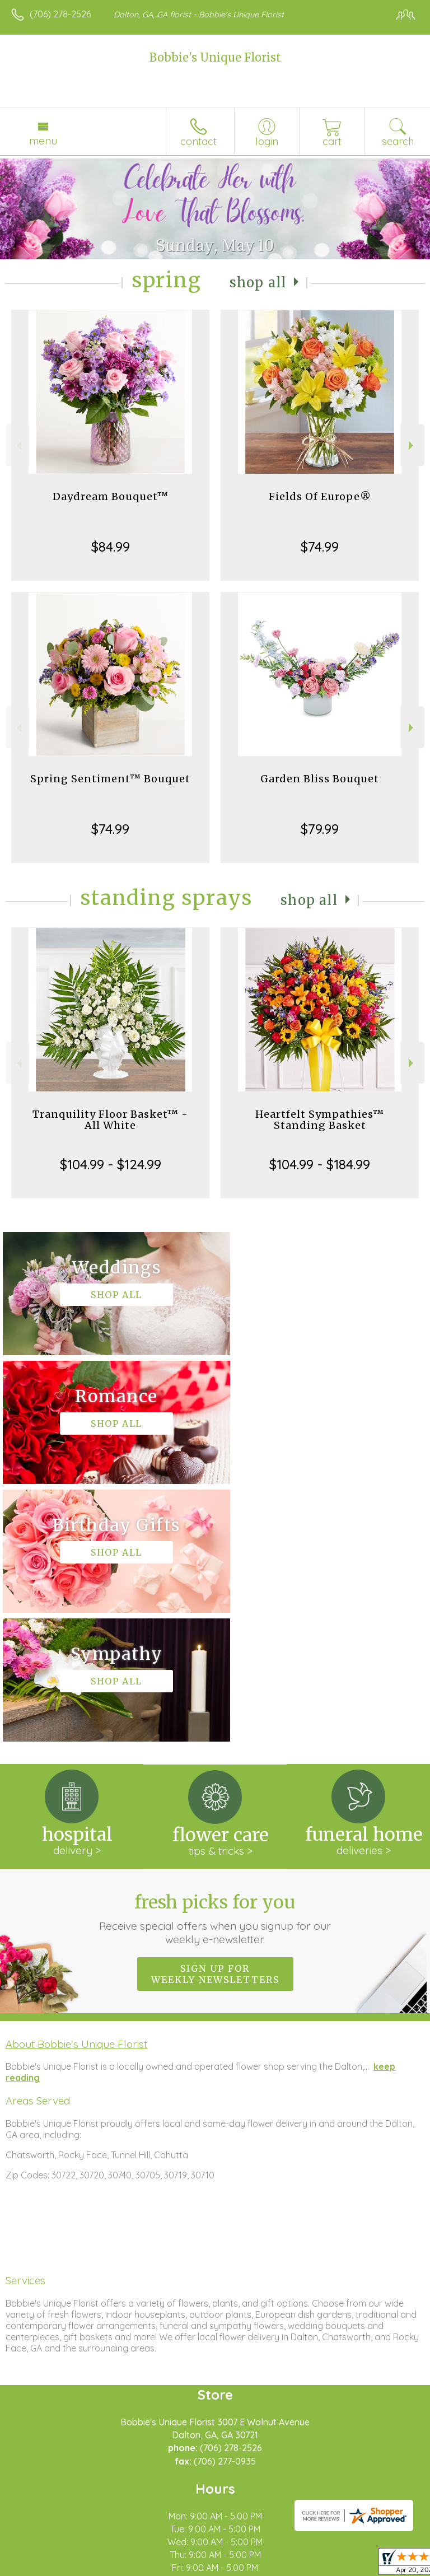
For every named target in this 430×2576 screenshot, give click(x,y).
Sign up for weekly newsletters (215, 1716)
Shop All (258, 282)
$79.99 (320, 828)
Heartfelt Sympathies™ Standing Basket (319, 1120)
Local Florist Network (188, 2568)
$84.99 (110, 546)
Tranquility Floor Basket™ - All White (110, 1120)
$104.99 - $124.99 (110, 1164)
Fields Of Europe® (320, 496)
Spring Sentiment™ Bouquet (110, 778)
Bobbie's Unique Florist (215, 57)
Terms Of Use (42, 2568)
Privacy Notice (108, 2568)
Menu (43, 140)
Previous (18, 445)
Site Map (257, 2568)
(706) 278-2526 (60, 14)
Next (412, 445)
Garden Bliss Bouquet (319, 778)
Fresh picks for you (215, 1661)
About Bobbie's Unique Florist (76, 1786)
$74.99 (320, 546)
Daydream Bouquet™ (111, 496)
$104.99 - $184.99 (319, 1164)
